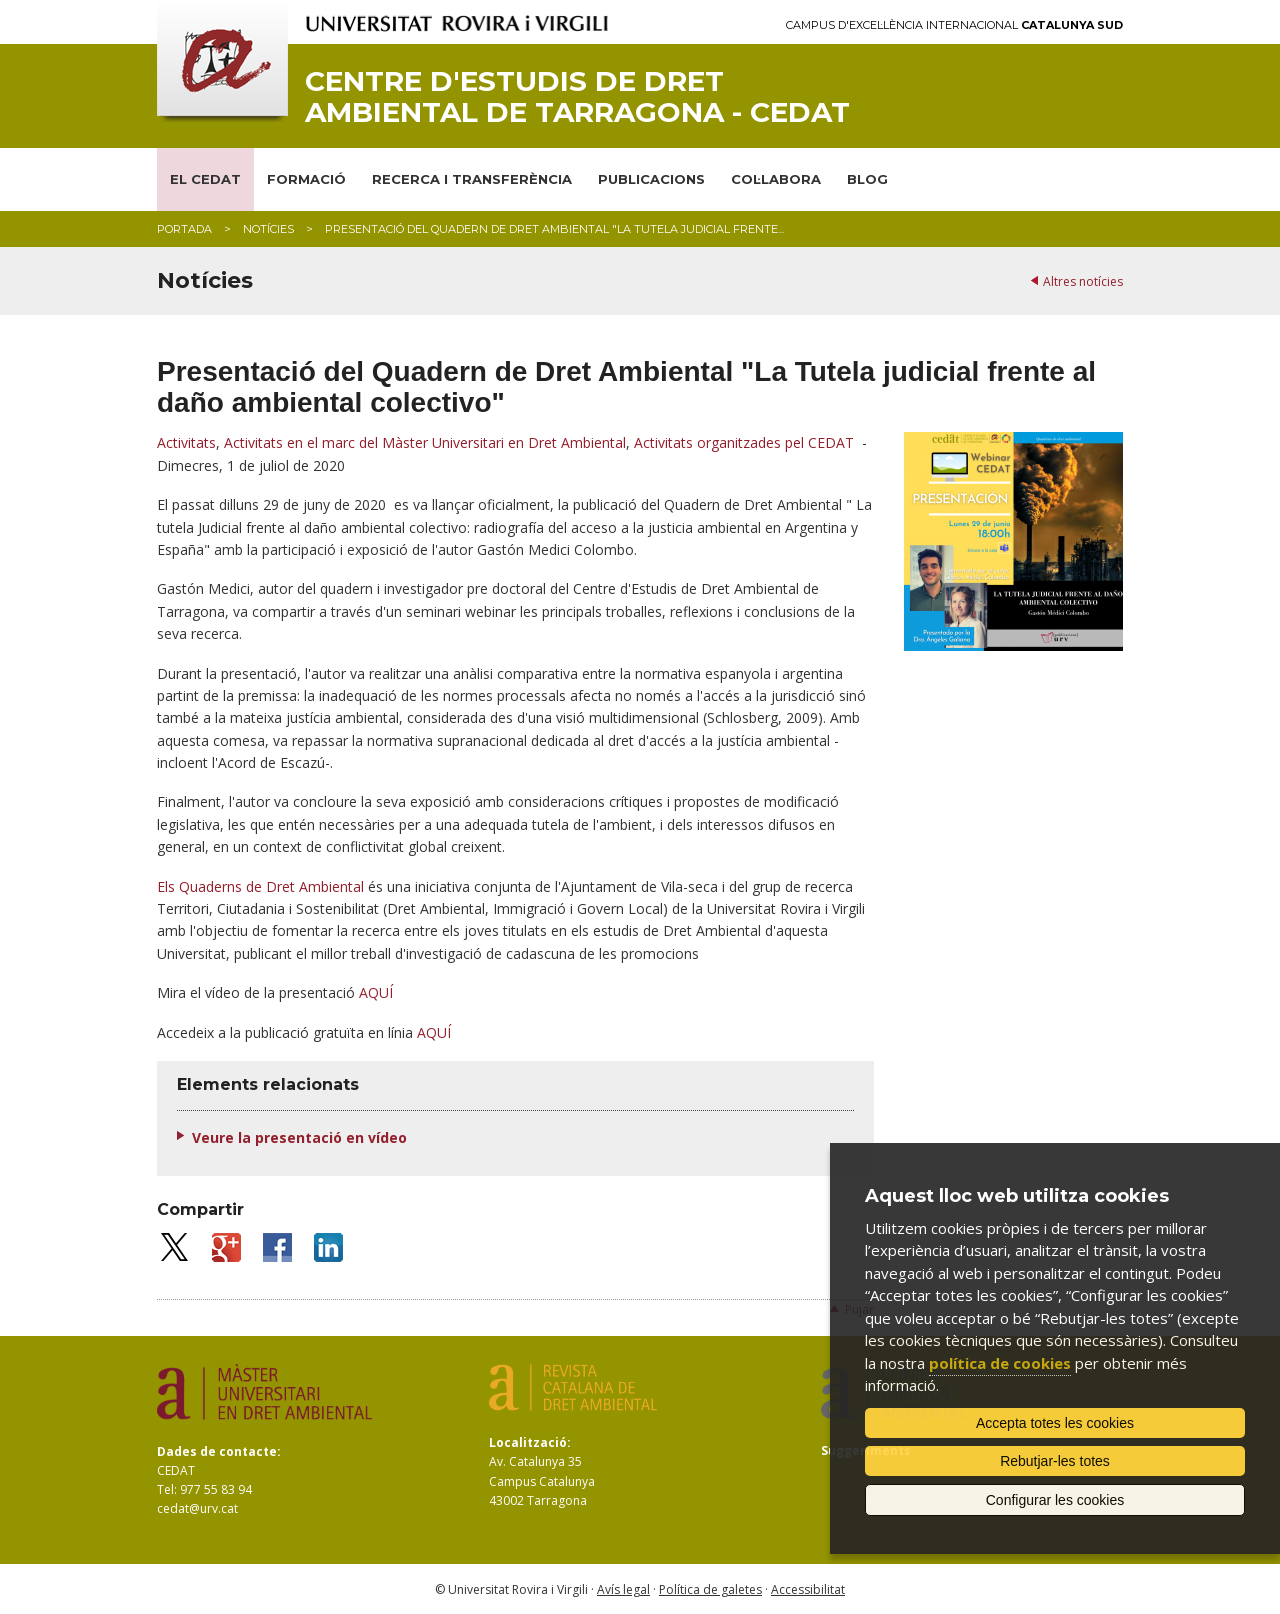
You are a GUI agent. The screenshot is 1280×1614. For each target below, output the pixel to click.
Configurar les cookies (1055, 1500)
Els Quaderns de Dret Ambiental (260, 886)
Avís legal (623, 1589)
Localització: (530, 1442)
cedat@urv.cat (197, 1508)
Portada (184, 229)
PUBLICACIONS (651, 179)
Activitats (186, 442)
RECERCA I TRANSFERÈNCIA (472, 179)
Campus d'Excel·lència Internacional (954, 25)
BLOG (867, 179)
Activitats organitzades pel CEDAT (744, 442)
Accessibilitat (808, 1589)
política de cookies (1000, 1363)
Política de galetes (710, 1589)
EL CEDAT (205, 179)
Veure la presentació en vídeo (299, 1137)
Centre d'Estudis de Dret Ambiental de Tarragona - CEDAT (577, 97)
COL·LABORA (776, 179)
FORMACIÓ (306, 179)
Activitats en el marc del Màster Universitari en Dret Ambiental (425, 442)
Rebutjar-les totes (1055, 1461)
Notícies (268, 229)
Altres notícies (1083, 281)
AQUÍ (376, 992)
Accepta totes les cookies (1055, 1423)
